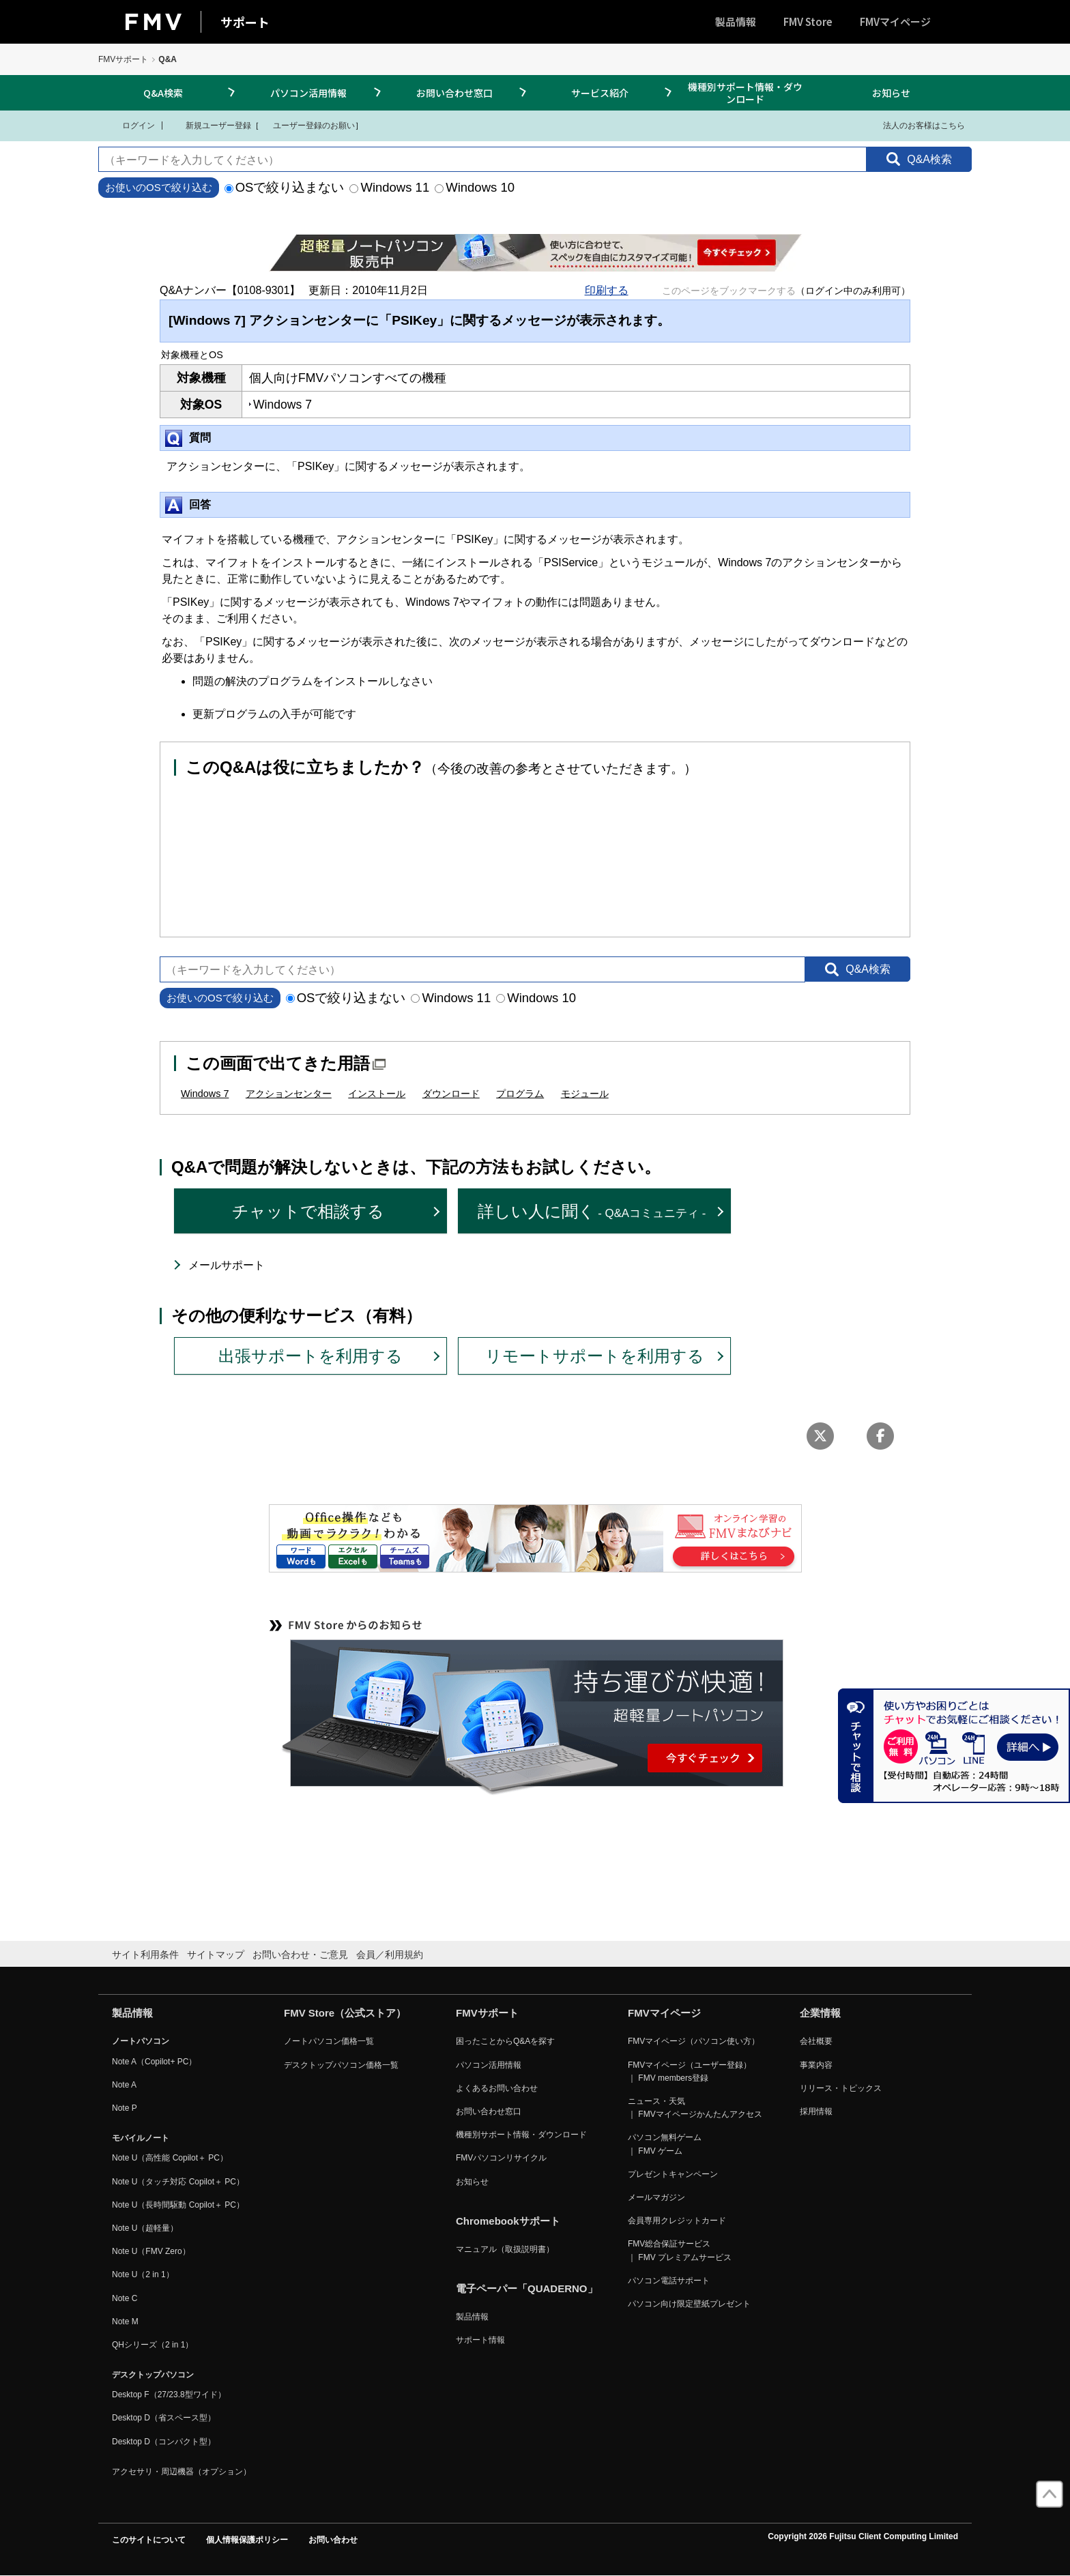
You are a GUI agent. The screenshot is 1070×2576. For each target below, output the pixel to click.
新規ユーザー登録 (210, 125)
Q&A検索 (163, 93)
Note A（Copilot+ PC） (154, 2061)
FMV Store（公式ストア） (345, 2013)
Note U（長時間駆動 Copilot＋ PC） (178, 2205)
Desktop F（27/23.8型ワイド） (169, 2394)
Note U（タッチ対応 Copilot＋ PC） (178, 2181)
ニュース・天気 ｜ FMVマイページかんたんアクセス (695, 2107)
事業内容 (816, 2065)
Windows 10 (475, 187)
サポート (245, 22)
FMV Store (808, 21)
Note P (124, 2108)
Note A (124, 2085)
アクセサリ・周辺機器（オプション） (181, 2471)
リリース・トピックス (841, 2088)
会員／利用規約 (389, 1954)
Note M (125, 2321)
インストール (376, 1093)
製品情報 (735, 21)
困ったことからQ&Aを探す (505, 2041)
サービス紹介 (599, 93)
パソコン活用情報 (308, 93)
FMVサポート (123, 59)
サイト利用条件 (145, 1954)
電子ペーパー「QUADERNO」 (527, 2288)
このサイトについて (149, 2540)
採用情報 (816, 2111)
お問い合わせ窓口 (454, 93)
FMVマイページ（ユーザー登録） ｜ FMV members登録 (689, 2071)
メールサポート (226, 1265)
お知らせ (891, 93)
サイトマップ (215, 1954)
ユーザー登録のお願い (307, 125)
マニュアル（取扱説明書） (505, 2249)
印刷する (606, 290)
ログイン (130, 125)
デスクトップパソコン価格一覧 (341, 2065)
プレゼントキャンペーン (673, 2174)
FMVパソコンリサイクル (501, 2158)
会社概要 (816, 2041)
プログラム (520, 1093)
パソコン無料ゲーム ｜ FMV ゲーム (665, 2144)
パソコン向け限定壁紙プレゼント (689, 2304)
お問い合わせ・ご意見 (300, 1954)
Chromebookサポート (508, 2221)
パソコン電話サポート (669, 2280)
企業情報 (820, 2013)
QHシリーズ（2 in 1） (152, 2345)
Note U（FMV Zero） (151, 2251)
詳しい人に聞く (592, 1211)
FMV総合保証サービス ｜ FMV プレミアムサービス (680, 2250)
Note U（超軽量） (145, 2228)
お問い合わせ (333, 2540)
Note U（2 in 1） (143, 2274)
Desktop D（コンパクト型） (164, 2441)
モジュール (585, 1093)
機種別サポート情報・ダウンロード (745, 93)
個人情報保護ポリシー (247, 2540)
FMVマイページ (895, 21)
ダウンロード (451, 1093)
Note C (124, 2298)
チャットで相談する (308, 1211)
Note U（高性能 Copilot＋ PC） (170, 2158)
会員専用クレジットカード (677, 2220)
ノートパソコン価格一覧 (329, 2041)
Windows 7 (205, 1093)
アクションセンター (289, 1093)
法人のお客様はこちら (915, 125)
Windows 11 (389, 187)
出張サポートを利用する (310, 1356)
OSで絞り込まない (285, 187)
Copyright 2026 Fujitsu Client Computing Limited (863, 2536)
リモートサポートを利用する (594, 1356)
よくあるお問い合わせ (497, 2088)
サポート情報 (480, 2340)
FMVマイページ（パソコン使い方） (694, 2041)
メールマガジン (656, 2197)
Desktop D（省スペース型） (164, 2418)
